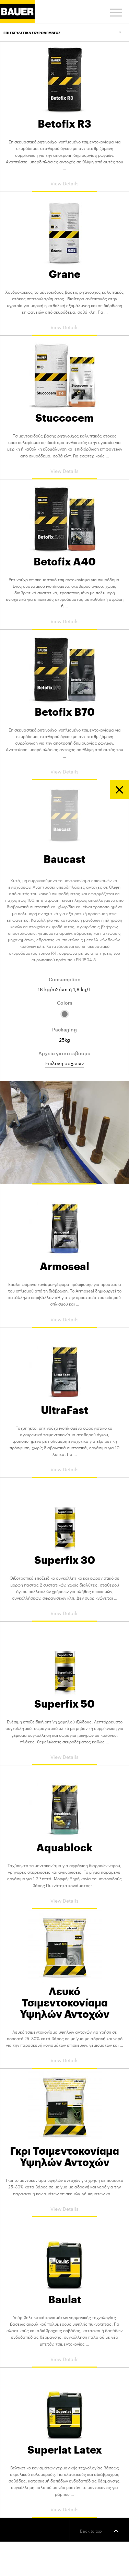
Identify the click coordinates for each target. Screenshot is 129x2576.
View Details (64, 183)
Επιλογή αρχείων (64, 1063)
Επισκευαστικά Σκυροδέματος (66, 33)
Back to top (99, 2530)
